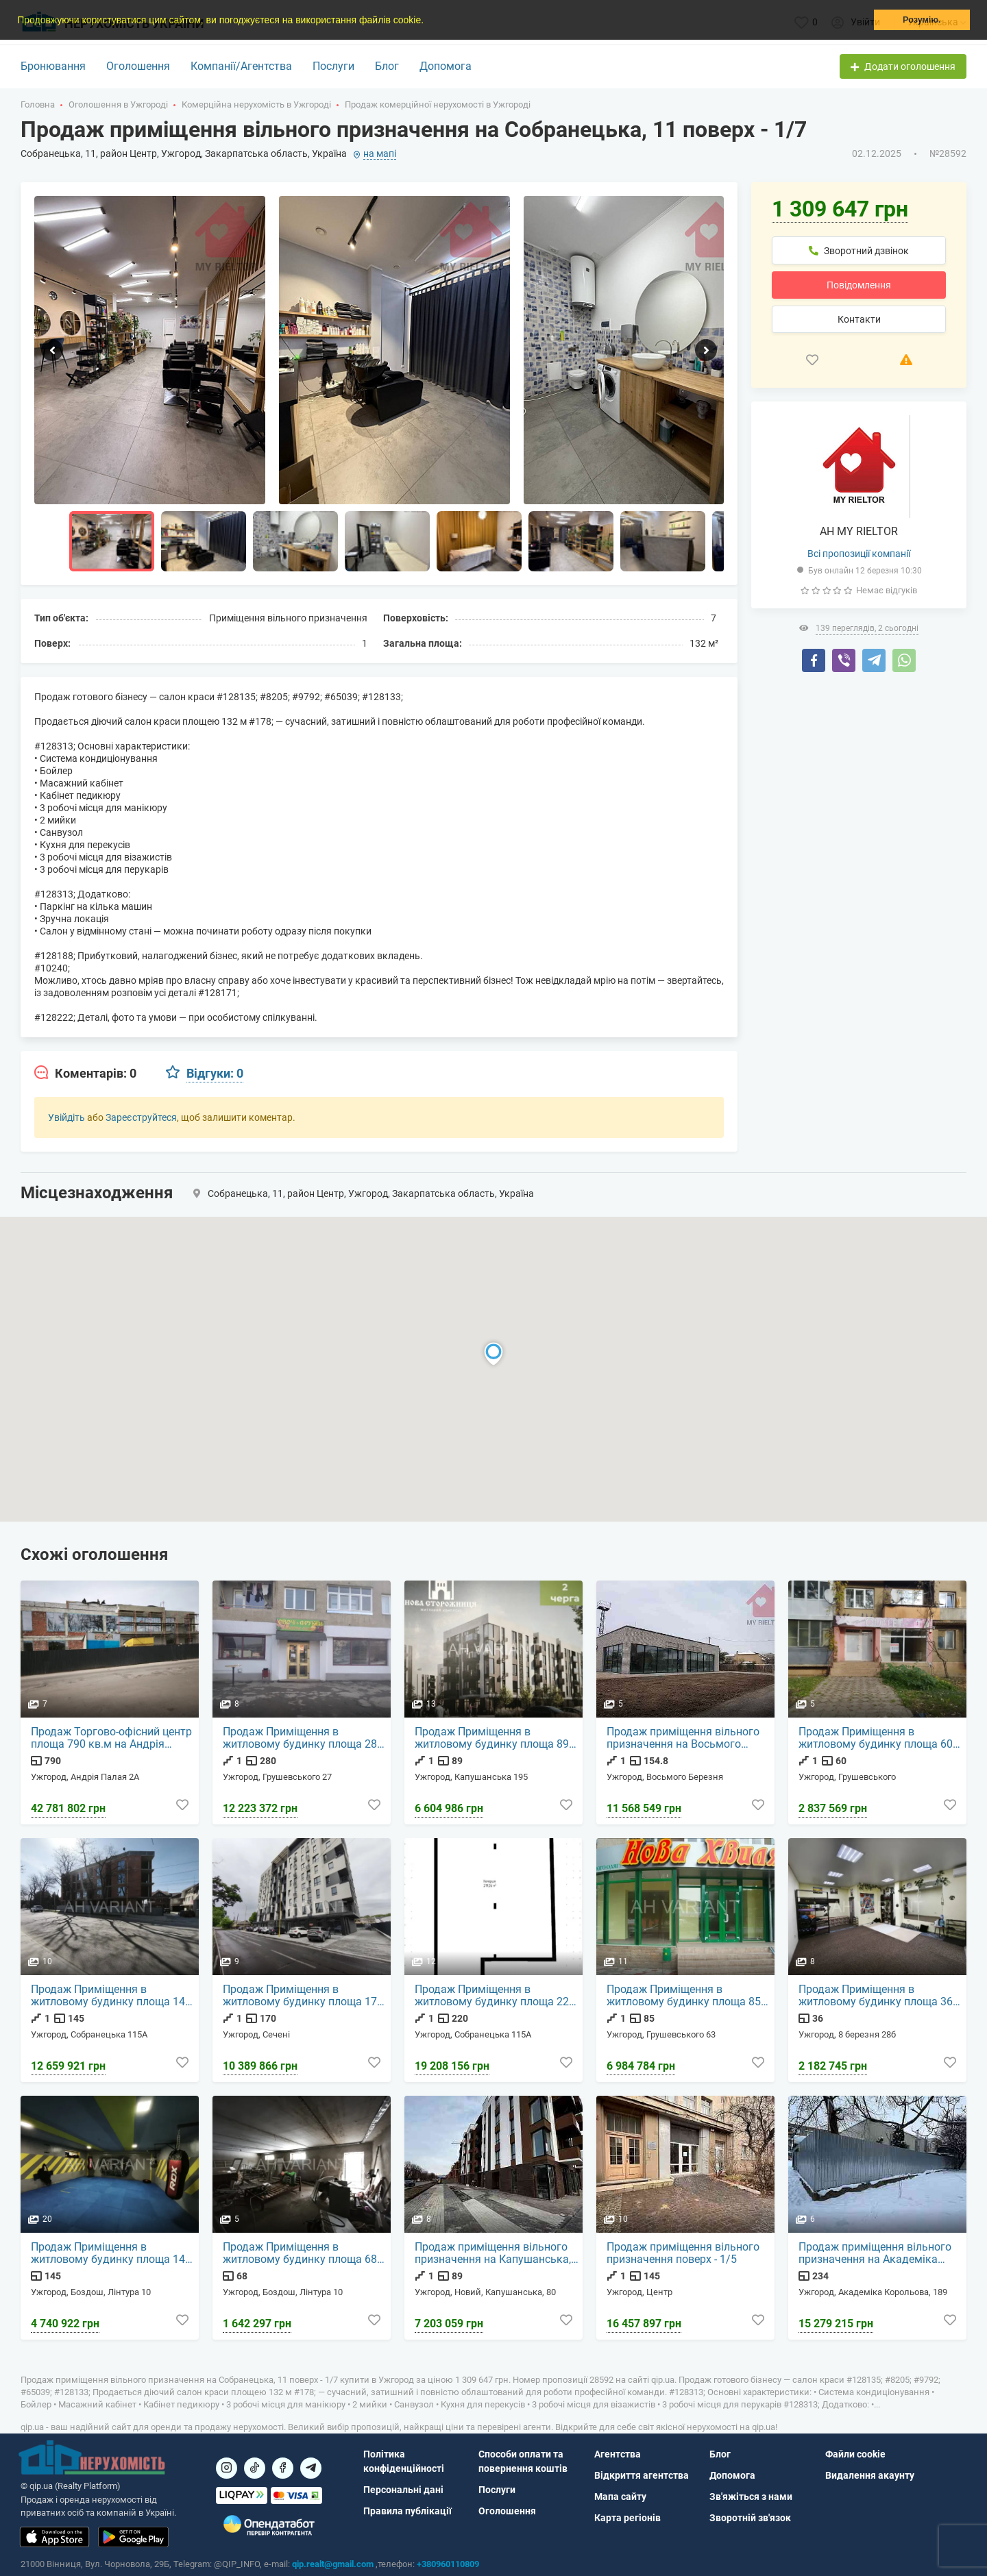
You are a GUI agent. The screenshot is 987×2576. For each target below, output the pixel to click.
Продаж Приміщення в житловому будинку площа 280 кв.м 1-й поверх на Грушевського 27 (303, 1738)
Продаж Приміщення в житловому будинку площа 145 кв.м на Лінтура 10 (112, 2254)
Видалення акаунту (869, 2475)
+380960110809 (448, 2564)
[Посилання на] (226, 2468)
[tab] (85, 1073)
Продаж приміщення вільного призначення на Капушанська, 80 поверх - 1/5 (493, 2254)
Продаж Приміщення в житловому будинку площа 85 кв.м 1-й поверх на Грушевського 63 (684, 1996)
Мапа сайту (620, 2496)
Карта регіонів (627, 2517)
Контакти (859, 319)
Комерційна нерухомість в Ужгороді (256, 104)
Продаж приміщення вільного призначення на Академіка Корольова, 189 (875, 2254)
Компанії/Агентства (241, 66)
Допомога (445, 66)
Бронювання (53, 66)
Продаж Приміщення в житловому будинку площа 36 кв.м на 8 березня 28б (876, 1996)
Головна (38, 104)
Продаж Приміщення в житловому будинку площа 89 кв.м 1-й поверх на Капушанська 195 (492, 1738)
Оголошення (138, 66)
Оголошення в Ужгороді (118, 104)
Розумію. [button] (921, 20)
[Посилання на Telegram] (310, 2468)
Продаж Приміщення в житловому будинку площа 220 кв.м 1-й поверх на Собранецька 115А (498, 1996)
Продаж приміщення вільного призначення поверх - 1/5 (683, 2254)
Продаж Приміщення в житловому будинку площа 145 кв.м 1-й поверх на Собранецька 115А (114, 1996)
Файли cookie (855, 2454)
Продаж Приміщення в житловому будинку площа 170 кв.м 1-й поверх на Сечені (303, 1996)
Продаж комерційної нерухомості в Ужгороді (438, 104)
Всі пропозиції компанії (858, 553)
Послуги (333, 66)
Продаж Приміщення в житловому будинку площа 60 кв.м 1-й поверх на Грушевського (876, 1738)
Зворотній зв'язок (750, 2517)
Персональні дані (403, 2489)
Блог (387, 66)
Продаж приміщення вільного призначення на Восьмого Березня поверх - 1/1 (683, 1738)
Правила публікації (407, 2510)
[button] (428, 21)
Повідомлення (859, 285)
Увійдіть (66, 1117)
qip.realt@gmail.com (333, 2564)
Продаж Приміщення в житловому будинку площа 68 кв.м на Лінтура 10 (300, 2254)
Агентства (617, 2454)
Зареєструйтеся (141, 1117)
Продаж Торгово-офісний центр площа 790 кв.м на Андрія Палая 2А (112, 1738)
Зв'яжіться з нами (750, 2496)
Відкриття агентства (641, 2475)
